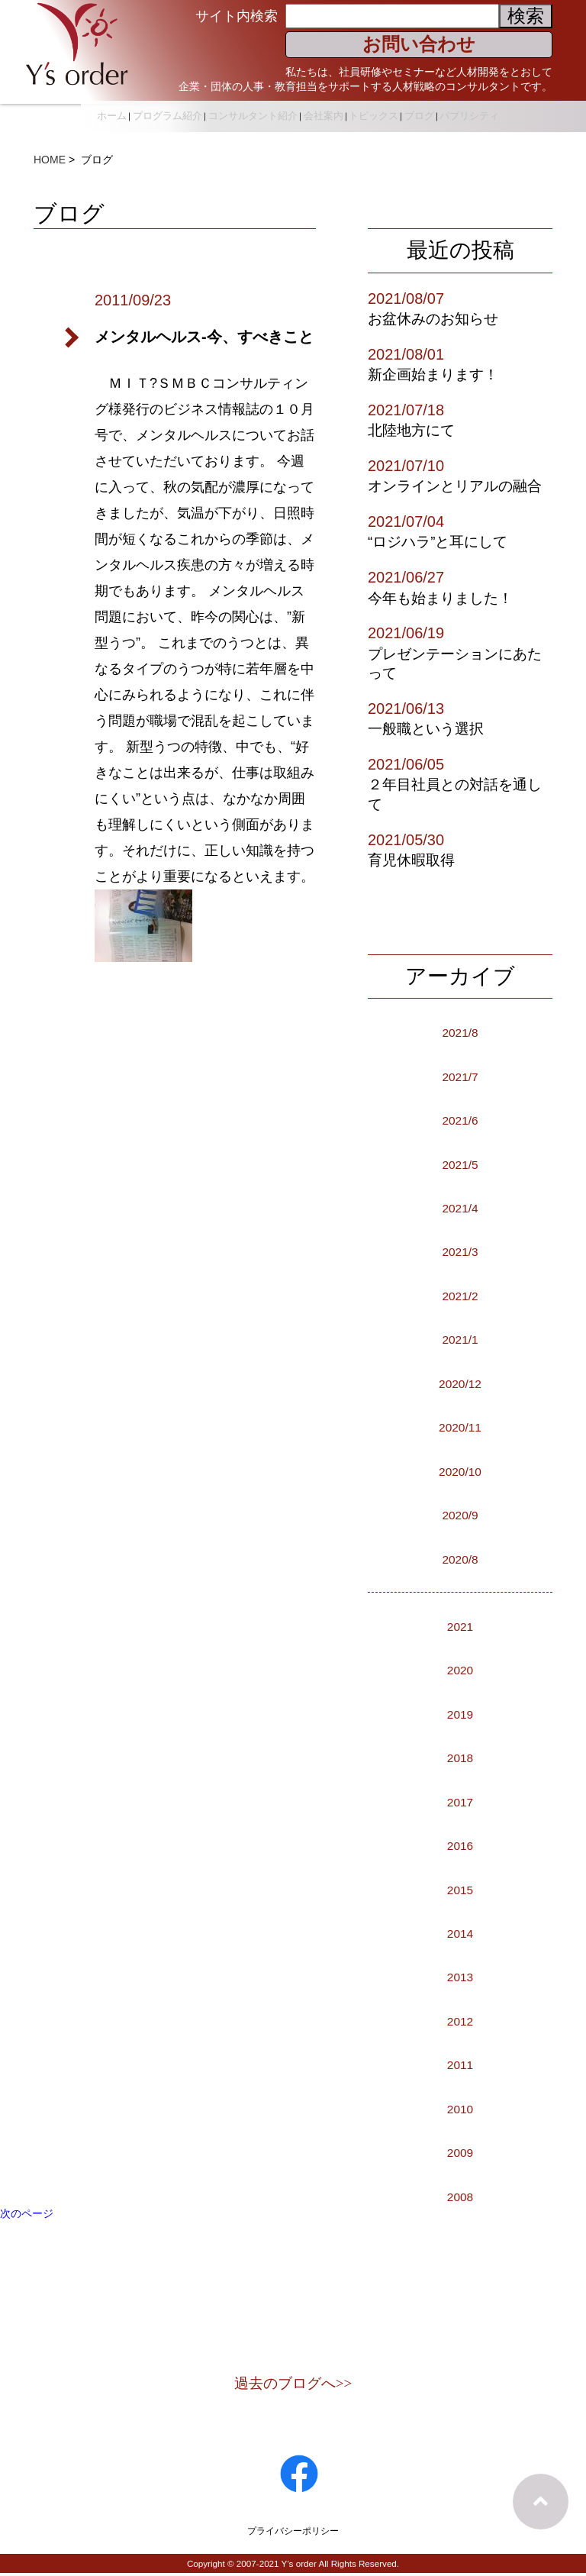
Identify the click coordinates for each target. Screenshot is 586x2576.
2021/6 (459, 1119)
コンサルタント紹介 (303, 110)
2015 (460, 1888)
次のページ (26, 2213)
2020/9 (459, 1514)
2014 (460, 1932)
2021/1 (459, 1338)
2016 (460, 1844)
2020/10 (460, 1470)
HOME (50, 159)
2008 (460, 2195)
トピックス (431, 110)
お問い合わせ (418, 44)
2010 (460, 2108)
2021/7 (459, 1075)
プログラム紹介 (215, 110)
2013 (460, 1976)
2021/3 (459, 1250)
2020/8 (459, 1558)
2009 (460, 2151)
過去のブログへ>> (293, 2384)
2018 (460, 1756)
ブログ (479, 110)
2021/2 (459, 1294)
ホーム (156, 110)
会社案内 (377, 110)
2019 (460, 1713)
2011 (460, 2063)
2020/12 (460, 1382)
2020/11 (460, 1426)
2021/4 (459, 1207)
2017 (460, 1801)
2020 (460, 1669)
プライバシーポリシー (293, 2533)
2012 (460, 2020)
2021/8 (459, 1031)
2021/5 (459, 1163)
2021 (460, 1625)
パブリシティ (469, 128)
